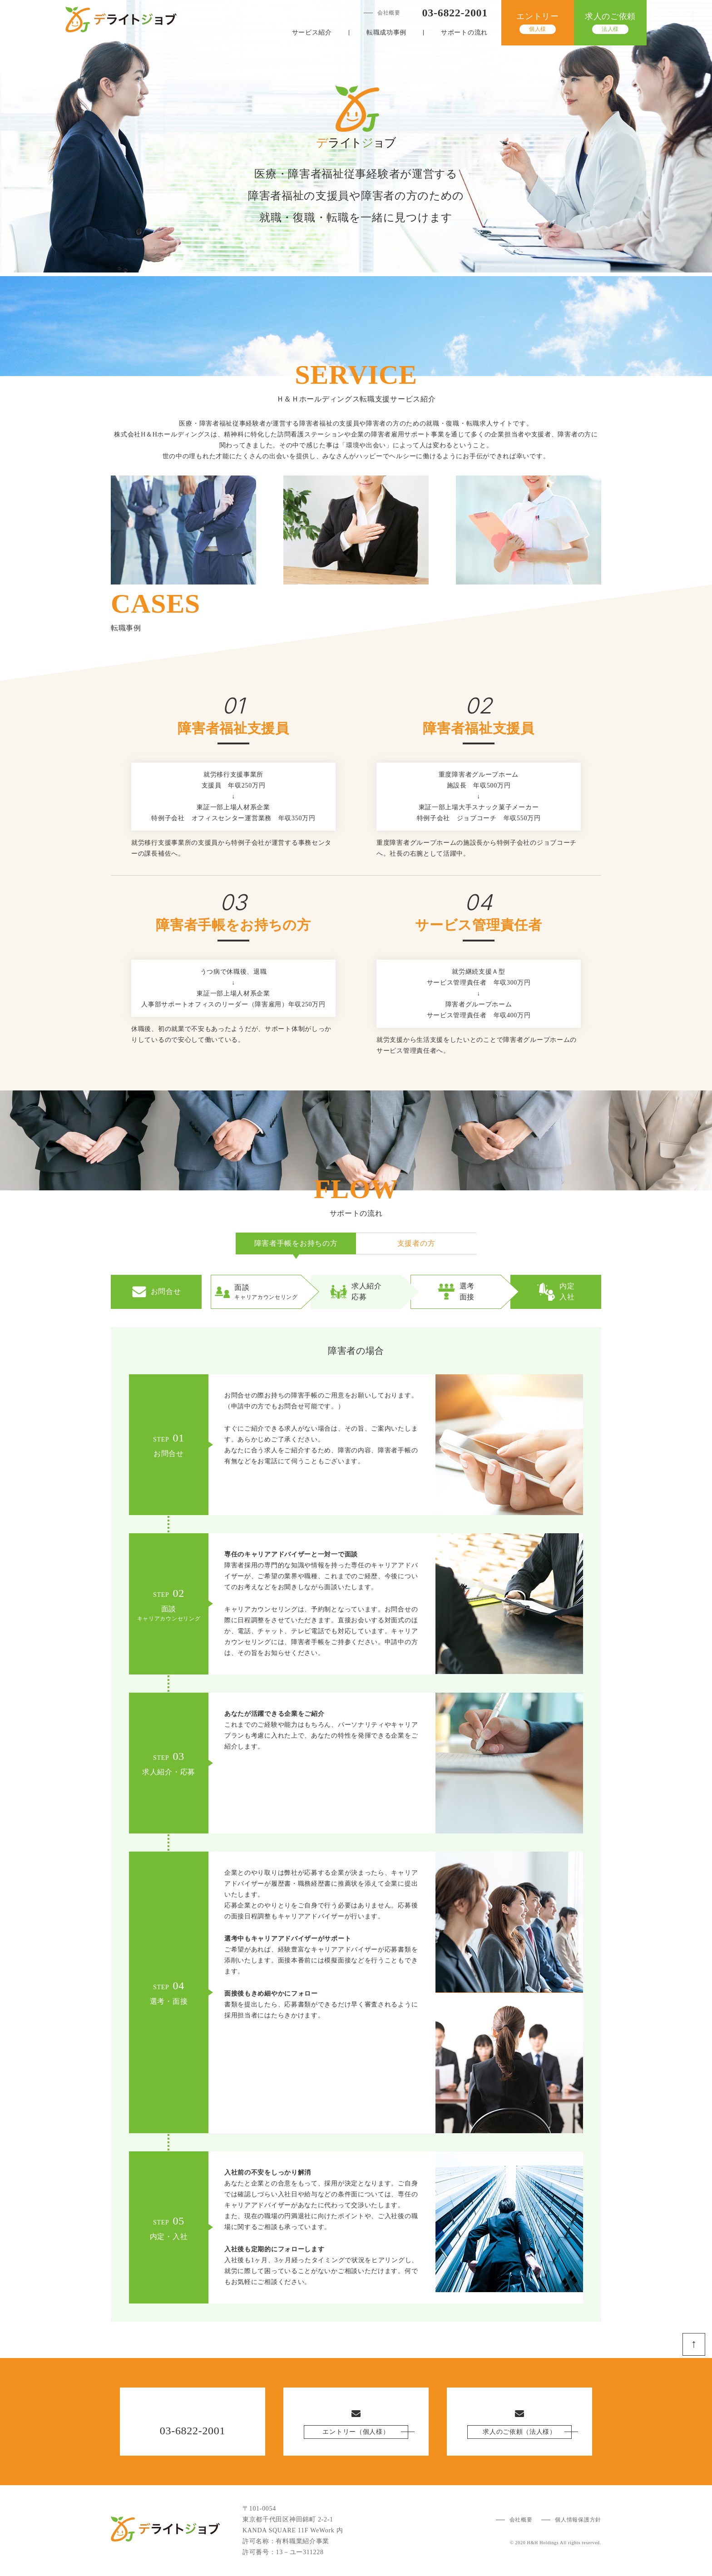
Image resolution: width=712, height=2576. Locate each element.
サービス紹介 (312, 32)
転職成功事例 (386, 32)
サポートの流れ (464, 32)
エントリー (537, 23)
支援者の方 (416, 1243)
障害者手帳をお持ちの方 (296, 1243)
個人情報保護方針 (578, 2520)
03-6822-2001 (455, 12)
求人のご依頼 (610, 23)
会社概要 (388, 13)
